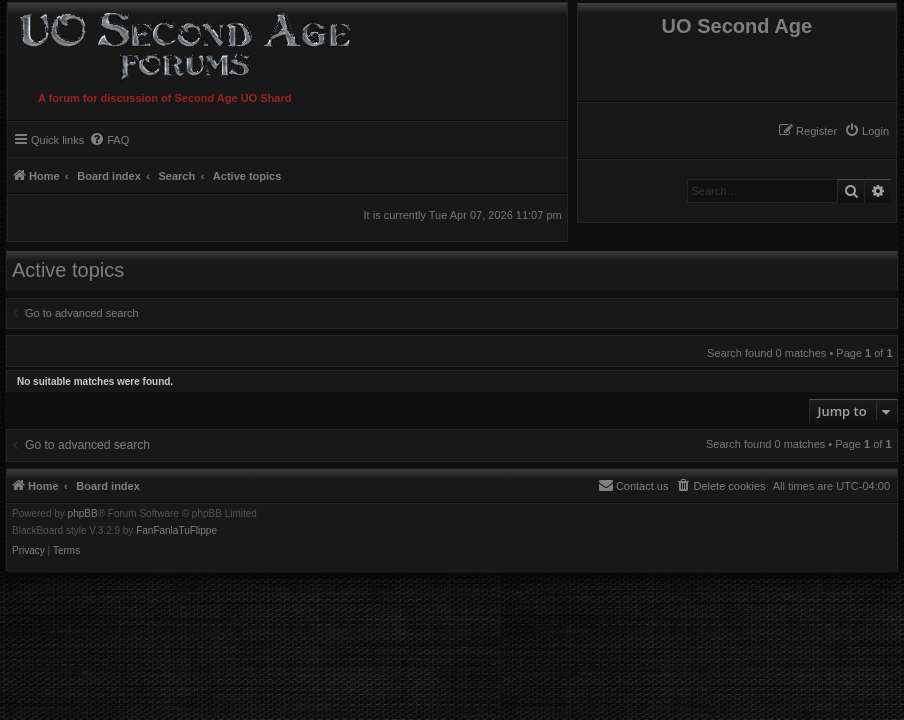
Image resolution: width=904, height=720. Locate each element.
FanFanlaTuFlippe (176, 531)
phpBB (83, 514)
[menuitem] (866, 131)
